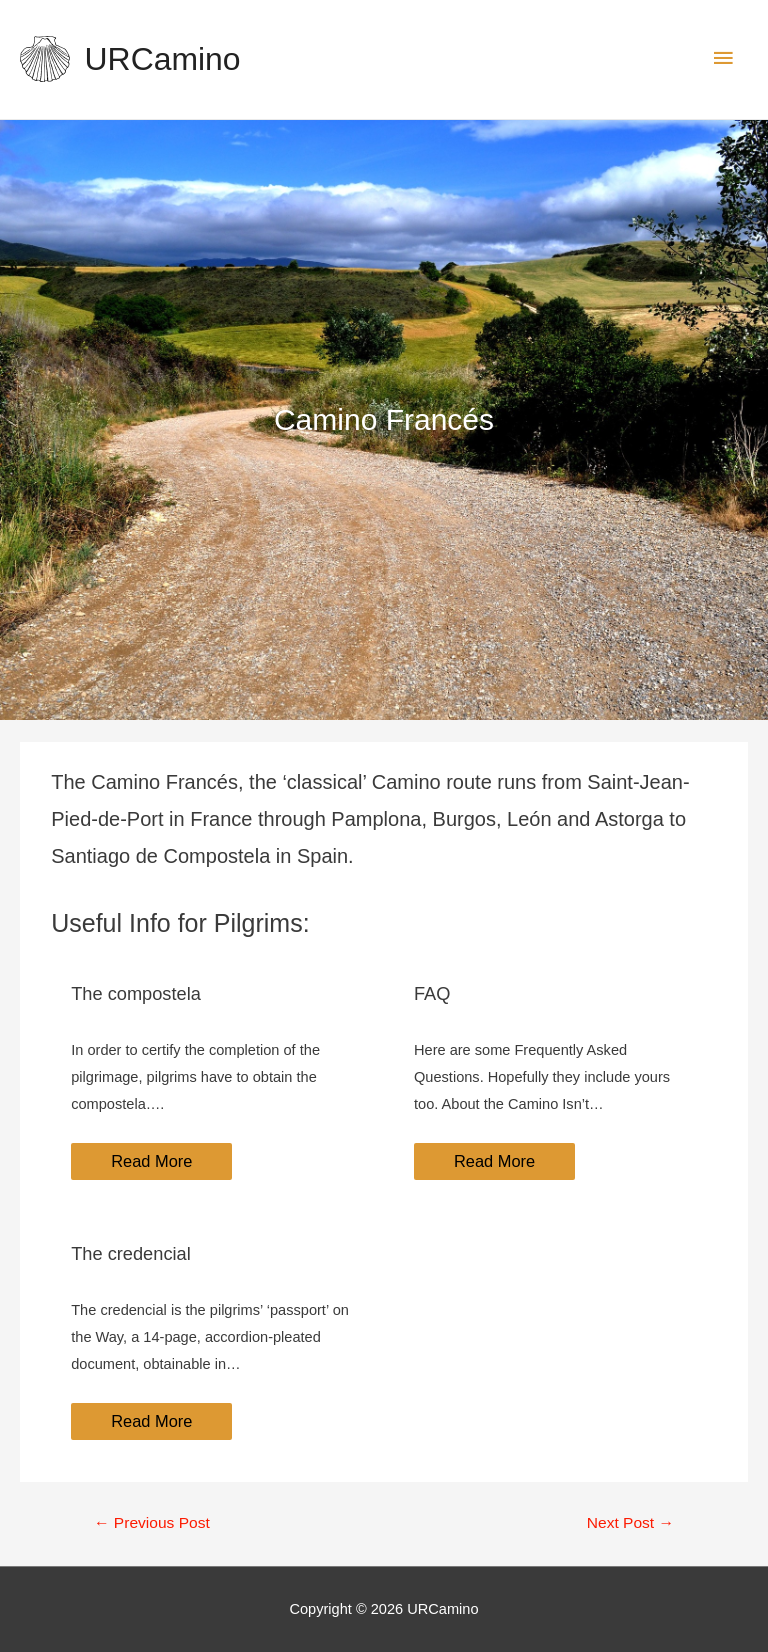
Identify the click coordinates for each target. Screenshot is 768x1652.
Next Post (630, 1522)
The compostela (136, 993)
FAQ (432, 993)
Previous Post (152, 1522)
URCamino (163, 59)
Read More (151, 1161)
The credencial (131, 1253)
